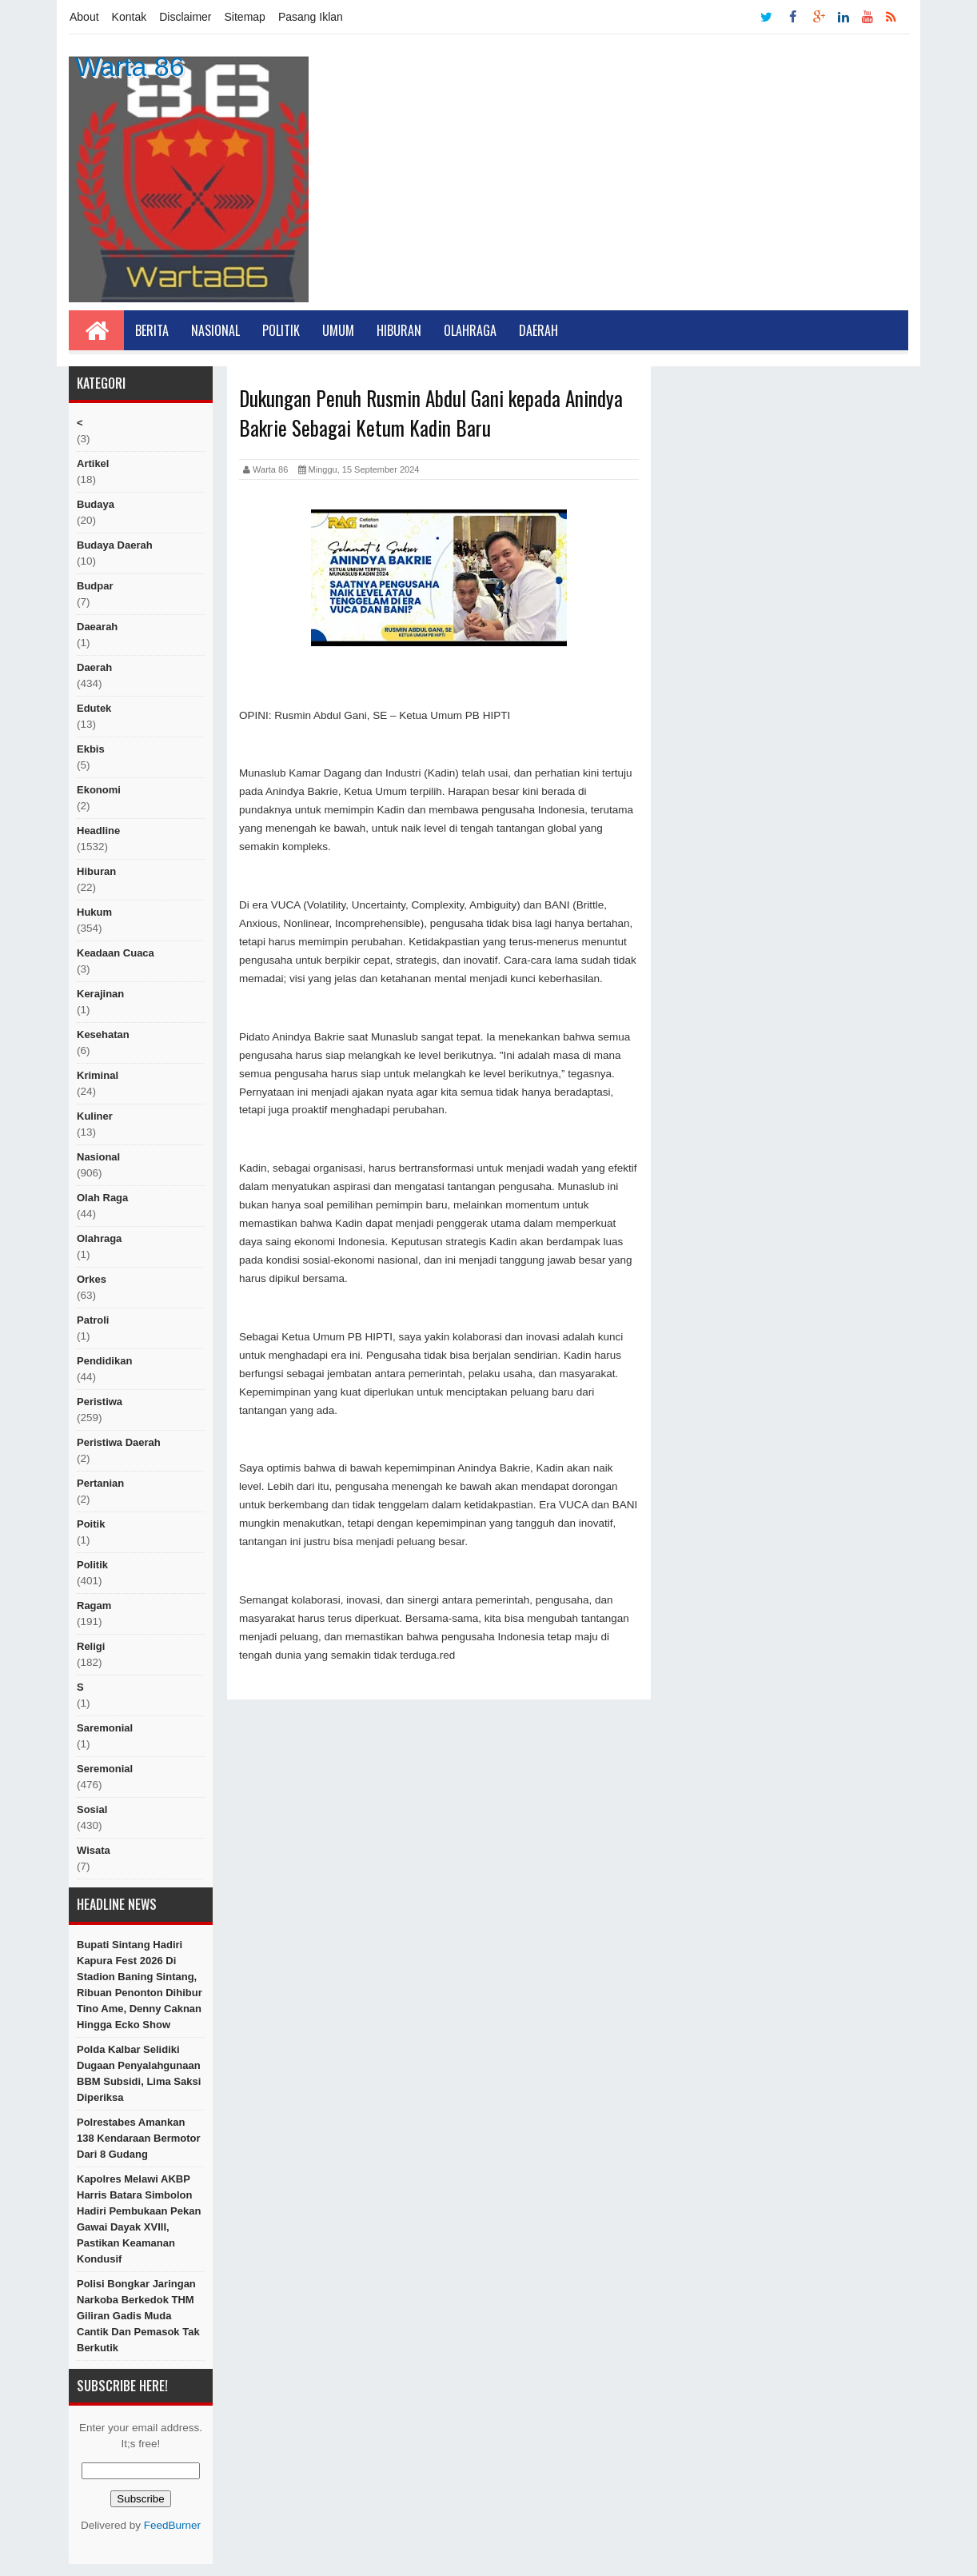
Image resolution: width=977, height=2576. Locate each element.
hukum (94, 912)
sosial (92, 1809)
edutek (94, 708)
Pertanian (100, 1483)
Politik (281, 330)
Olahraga (470, 330)
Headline (98, 831)
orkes (91, 1279)
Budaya (95, 504)
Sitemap (245, 16)
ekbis (91, 749)
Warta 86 (130, 66)
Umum (338, 330)
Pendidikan (104, 1361)
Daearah (97, 627)
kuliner (95, 1116)
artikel (93, 463)
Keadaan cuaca (115, 953)
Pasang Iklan (310, 16)
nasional (98, 1157)
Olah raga (102, 1198)
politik (92, 1565)
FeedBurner (172, 2525)
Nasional (215, 330)
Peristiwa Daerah (119, 1442)
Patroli (93, 1320)
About (84, 16)
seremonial (105, 1769)
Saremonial (105, 1728)
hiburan (96, 871)
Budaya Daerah (115, 545)
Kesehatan (103, 1034)
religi (91, 1646)
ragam (94, 1605)
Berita (152, 330)
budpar (95, 586)
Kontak (129, 16)
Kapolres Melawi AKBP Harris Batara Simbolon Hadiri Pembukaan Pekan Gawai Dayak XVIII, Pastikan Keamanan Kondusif (139, 2219)
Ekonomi (99, 790)
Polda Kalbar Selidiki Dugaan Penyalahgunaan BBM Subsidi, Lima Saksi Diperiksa (139, 2073)
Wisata (93, 1850)
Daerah (538, 330)
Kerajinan (100, 994)
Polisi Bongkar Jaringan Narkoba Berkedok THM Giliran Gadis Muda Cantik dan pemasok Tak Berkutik (138, 2316)
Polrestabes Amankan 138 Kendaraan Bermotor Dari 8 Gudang (139, 2138)
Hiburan (399, 330)
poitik (91, 1524)
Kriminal (97, 1075)
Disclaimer (185, 16)
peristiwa (99, 1402)
